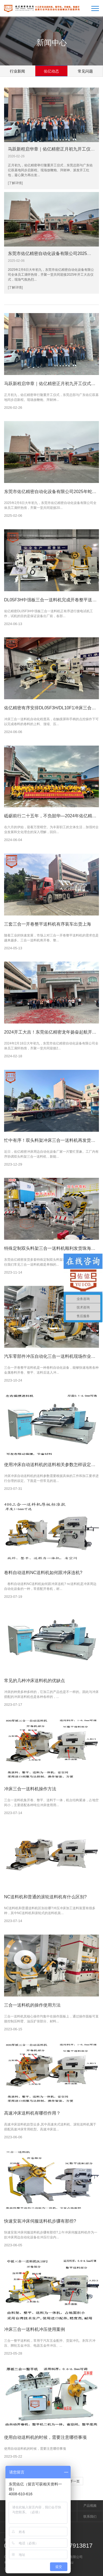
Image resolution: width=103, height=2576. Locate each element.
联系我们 (89, 2516)
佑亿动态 (51, 71)
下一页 (75, 2481)
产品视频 (89, 2506)
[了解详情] (15, 183)
